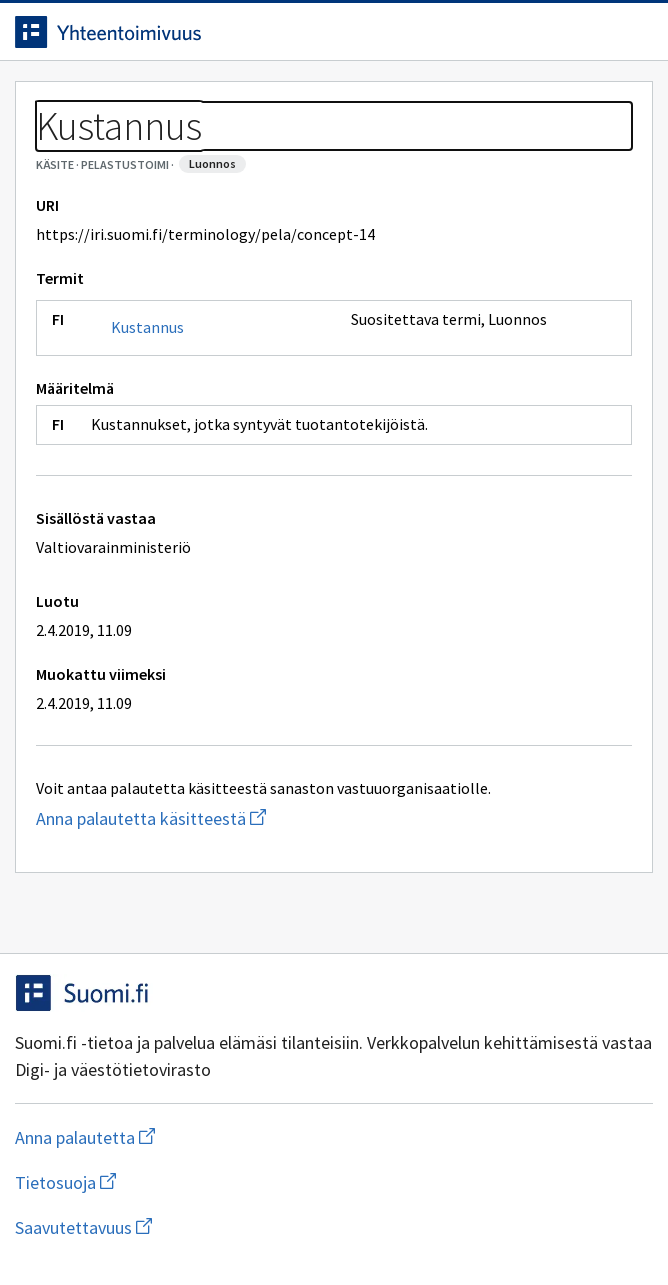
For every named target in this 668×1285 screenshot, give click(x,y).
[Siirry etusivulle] (294, 32)
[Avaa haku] (593, 32)
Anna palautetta (164, 1137)
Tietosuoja (163, 1182)
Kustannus (147, 327)
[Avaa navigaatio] (633, 32)
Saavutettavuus (199, 1227)
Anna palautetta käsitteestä (230, 818)
